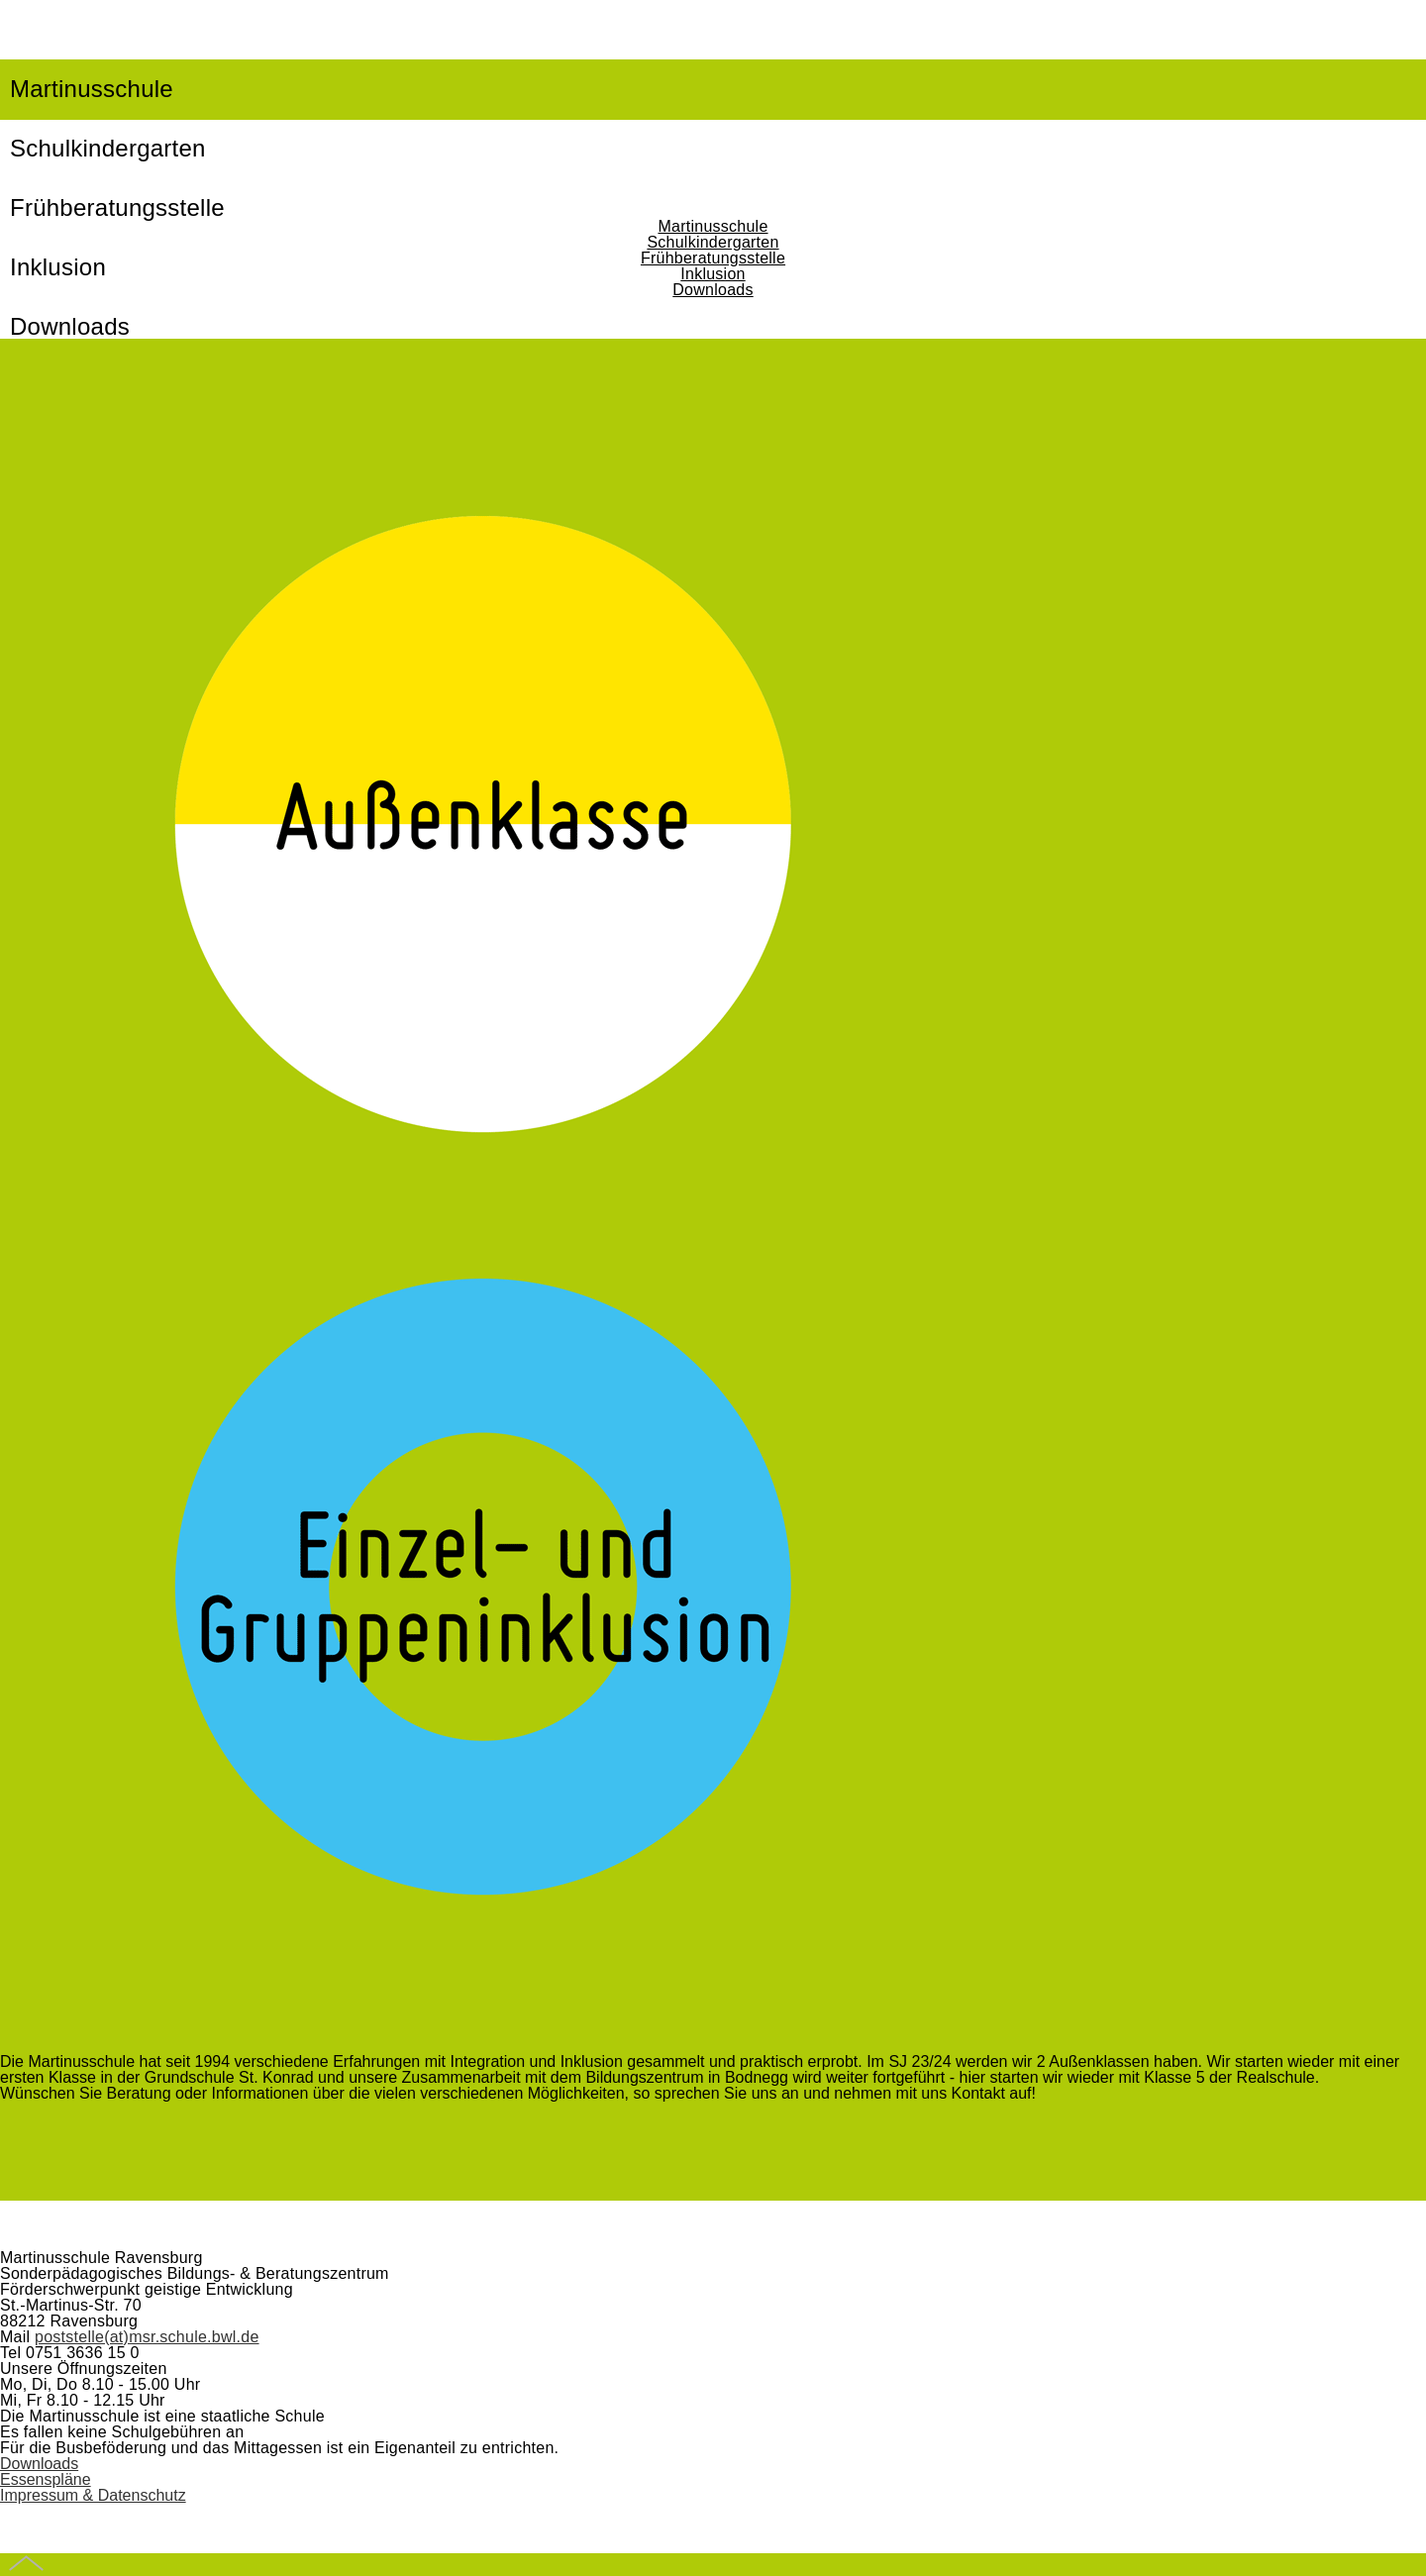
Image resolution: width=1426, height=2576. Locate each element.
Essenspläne (45, 2479)
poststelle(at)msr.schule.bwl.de (147, 2336)
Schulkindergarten (108, 148)
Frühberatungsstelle (713, 258)
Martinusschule (91, 88)
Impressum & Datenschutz (93, 2495)
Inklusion (712, 273)
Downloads (712, 289)
